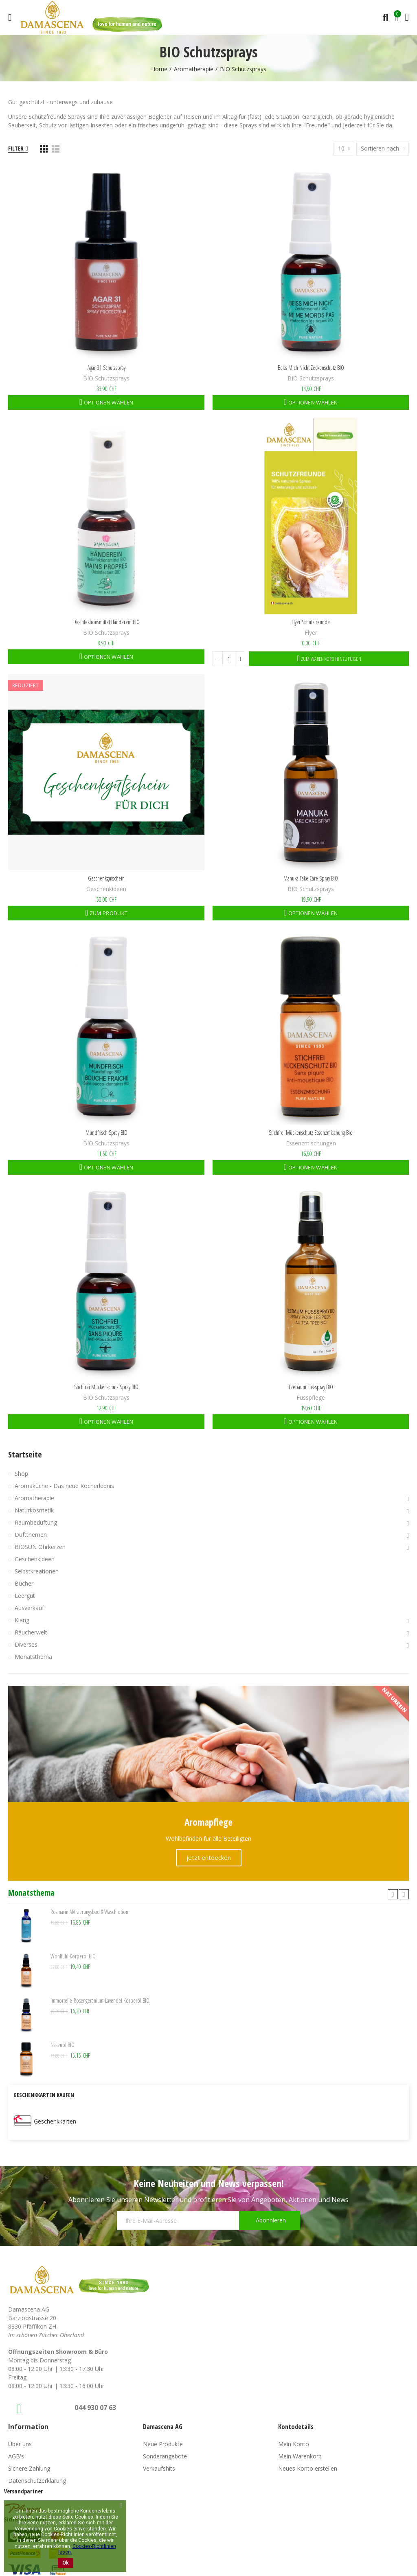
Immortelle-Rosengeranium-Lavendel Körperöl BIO (99, 2000)
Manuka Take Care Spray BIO (310, 878)
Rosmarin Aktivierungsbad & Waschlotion (89, 1912)
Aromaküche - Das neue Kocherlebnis (64, 1486)
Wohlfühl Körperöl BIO (73, 1956)
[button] (393, 1894)
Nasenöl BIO (62, 2045)
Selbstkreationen (37, 1571)
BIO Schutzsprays (106, 378)
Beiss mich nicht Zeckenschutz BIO (311, 367)
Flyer (311, 632)
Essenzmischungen (311, 1143)
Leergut (25, 1595)
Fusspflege (310, 1397)
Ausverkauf (29, 1608)
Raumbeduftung (36, 1522)
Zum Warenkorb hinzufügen (331, 658)
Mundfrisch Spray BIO (106, 1132)
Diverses (26, 1644)
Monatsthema (33, 1657)
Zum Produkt (108, 913)
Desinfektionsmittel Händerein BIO (106, 622)
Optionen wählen (107, 402)
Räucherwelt (31, 1632)
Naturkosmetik (34, 1510)
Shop (21, 1473)
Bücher (24, 1583)
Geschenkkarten (55, 2121)
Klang (22, 1620)
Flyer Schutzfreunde (311, 622)
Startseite (25, 1454)
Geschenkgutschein (106, 878)
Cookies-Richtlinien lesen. (87, 2549)
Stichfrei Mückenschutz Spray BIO (106, 1387)
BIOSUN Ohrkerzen (40, 1547)
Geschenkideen (106, 889)
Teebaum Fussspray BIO (310, 1387)
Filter (16, 148)
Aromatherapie (34, 1498)
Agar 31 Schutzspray (106, 367)
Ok (65, 2563)
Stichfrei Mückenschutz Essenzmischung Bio (311, 1132)
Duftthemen (31, 1534)
